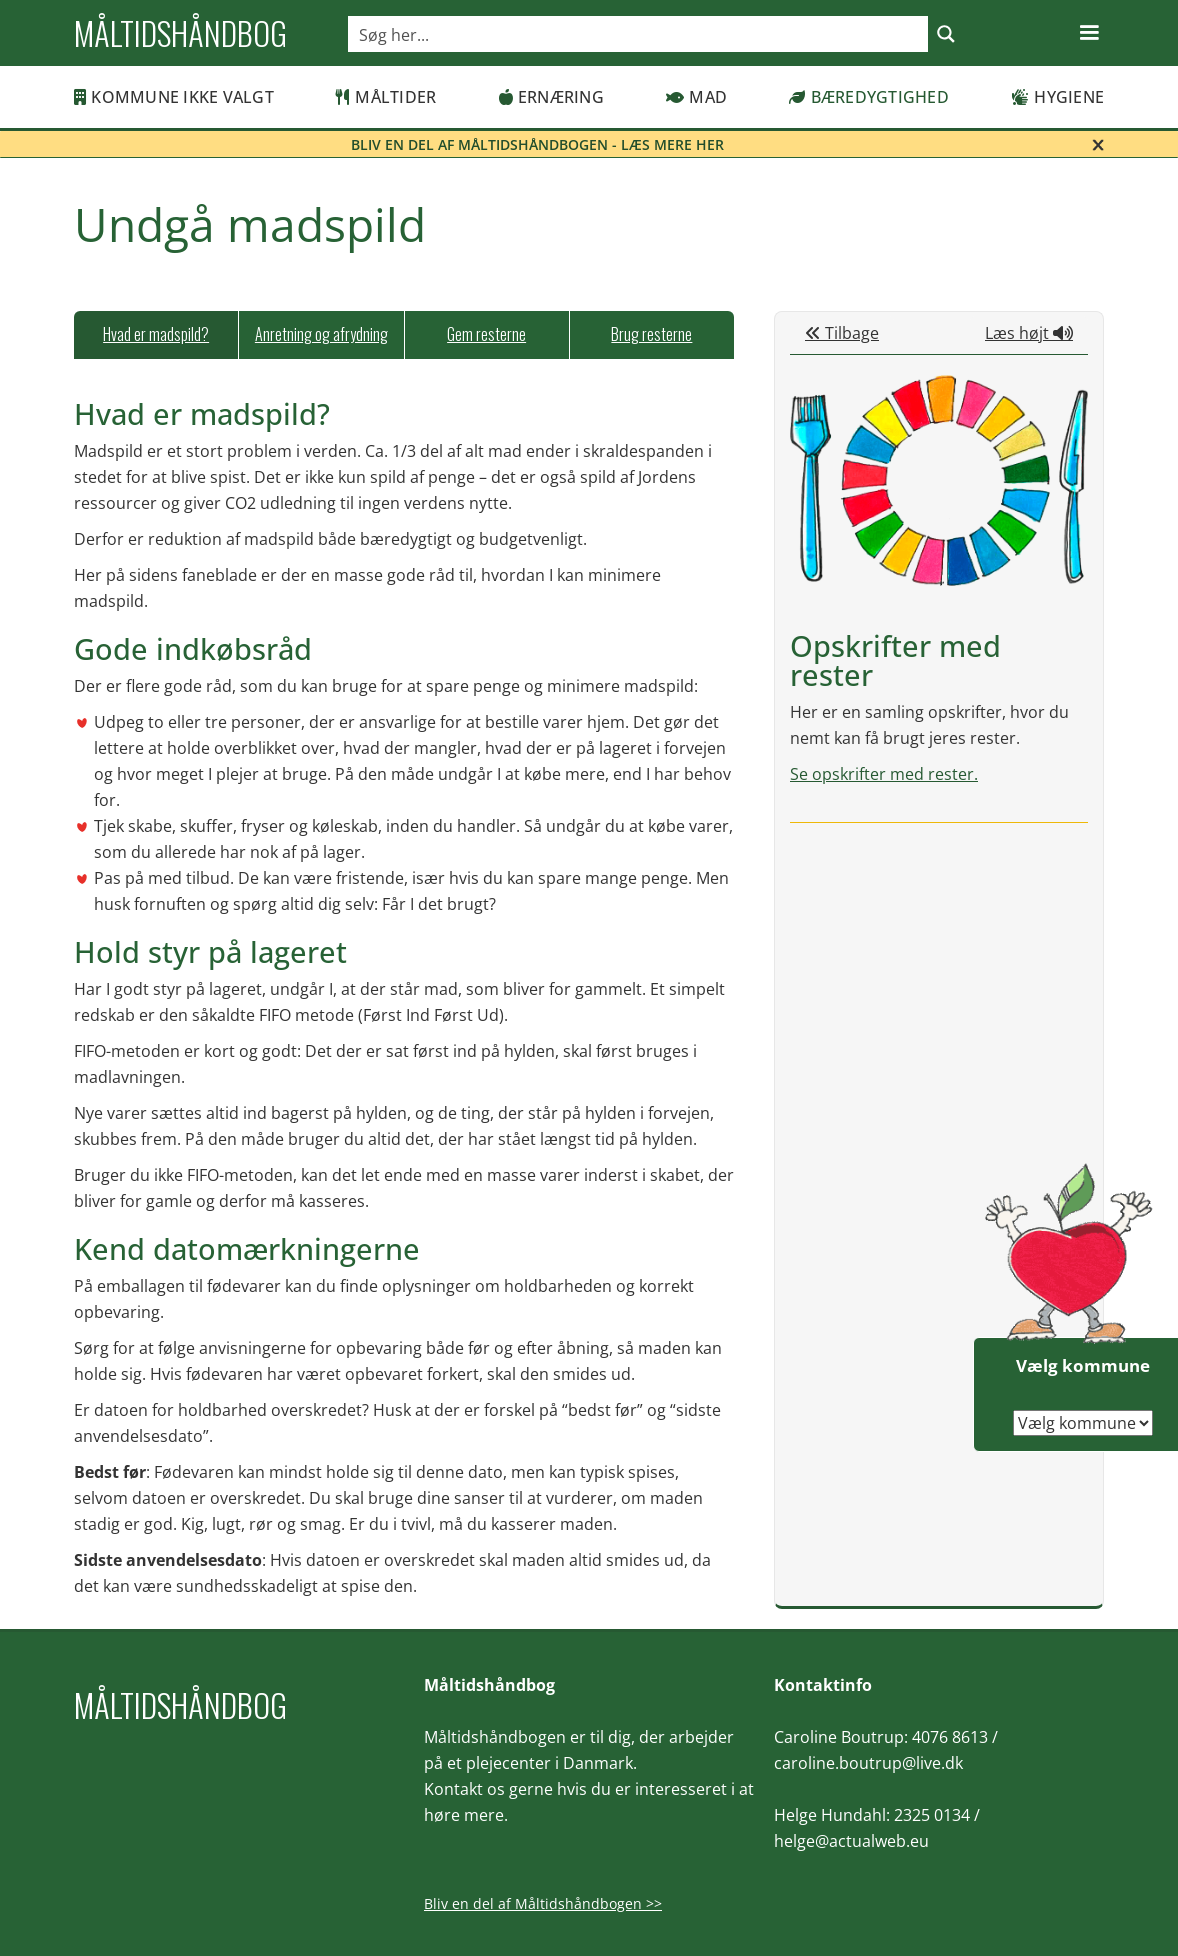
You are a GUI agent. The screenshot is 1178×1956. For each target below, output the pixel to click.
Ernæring (551, 97)
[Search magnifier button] (946, 34)
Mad (696, 97)
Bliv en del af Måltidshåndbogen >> (543, 1903)
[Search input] (639, 34)
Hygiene (1057, 97)
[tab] (156, 335)
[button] (1089, 33)
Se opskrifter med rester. (884, 774)
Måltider (386, 97)
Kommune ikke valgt (174, 97)
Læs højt (1029, 333)
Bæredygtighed (869, 97)
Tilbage (842, 333)
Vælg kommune (1083, 1365)
